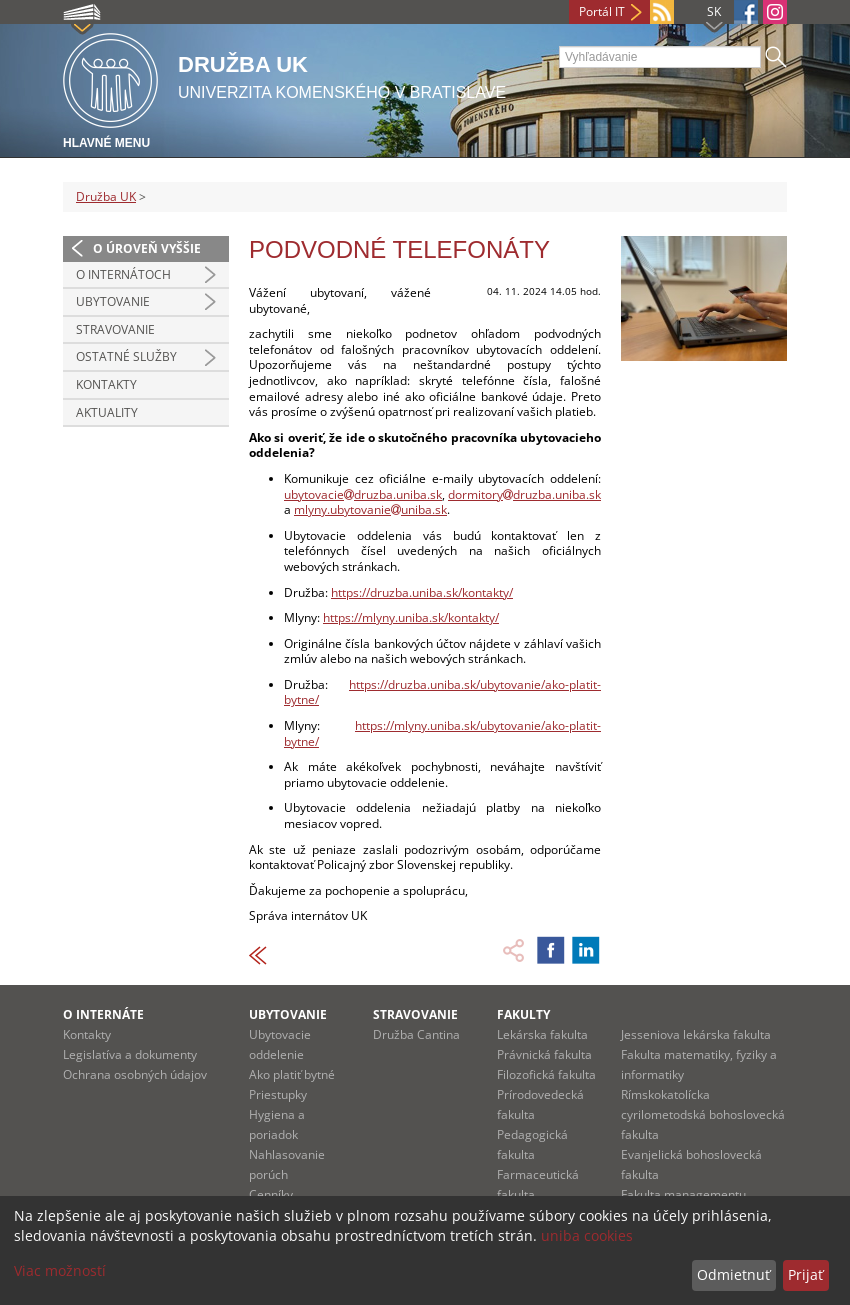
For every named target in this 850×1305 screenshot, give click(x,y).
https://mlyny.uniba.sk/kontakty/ (411, 617)
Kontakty (106, 384)
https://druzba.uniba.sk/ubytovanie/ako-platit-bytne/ (442, 692)
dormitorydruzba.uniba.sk (524, 494)
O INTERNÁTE (103, 1014)
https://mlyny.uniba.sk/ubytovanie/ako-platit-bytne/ (442, 733)
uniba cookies (587, 1235)
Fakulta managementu (683, 1194)
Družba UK (106, 196)
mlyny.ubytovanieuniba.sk (370, 509)
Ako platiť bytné (292, 1074)
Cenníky (271, 1194)
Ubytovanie (113, 301)
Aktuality (107, 412)
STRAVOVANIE (415, 1014)
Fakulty (523, 1014)
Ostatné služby (126, 356)
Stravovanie (115, 329)
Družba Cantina (416, 1034)
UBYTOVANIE (288, 1014)
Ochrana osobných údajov (135, 1074)
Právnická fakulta (544, 1054)
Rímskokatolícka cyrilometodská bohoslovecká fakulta (703, 1114)
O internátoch (123, 274)
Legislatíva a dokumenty (130, 1054)
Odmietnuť (733, 1274)
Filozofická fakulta (546, 1074)
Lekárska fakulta (542, 1034)
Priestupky (278, 1094)
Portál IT (602, 11)
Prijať (805, 1274)
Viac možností (60, 1270)
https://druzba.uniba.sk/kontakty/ (422, 592)
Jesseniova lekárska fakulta (696, 1034)
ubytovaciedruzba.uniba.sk (363, 494)
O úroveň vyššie (147, 248)
